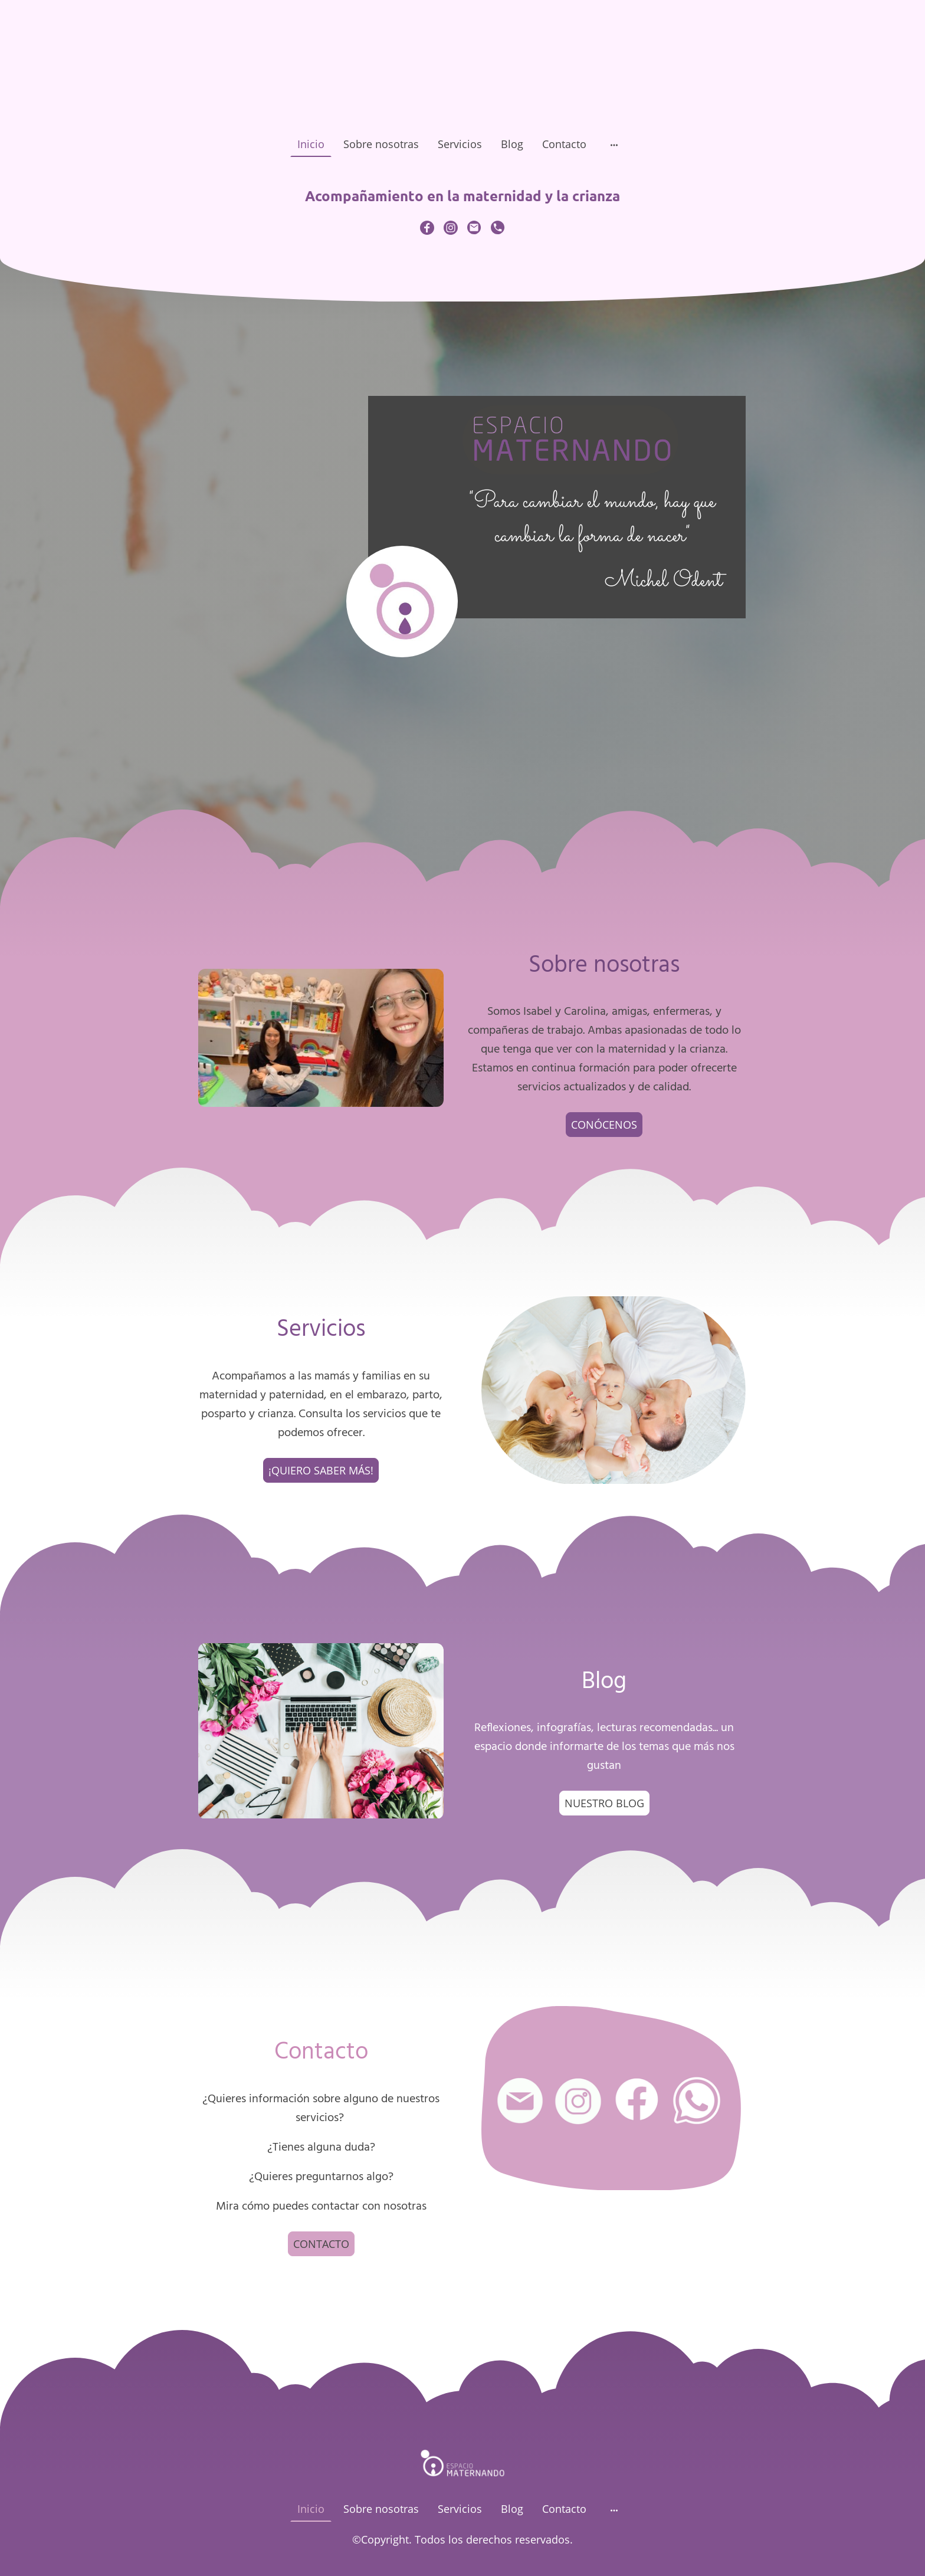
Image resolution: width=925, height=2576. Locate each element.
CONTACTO (321, 2244)
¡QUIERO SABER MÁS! (320, 1470)
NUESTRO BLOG (604, 1803)
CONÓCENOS (604, 1124)
